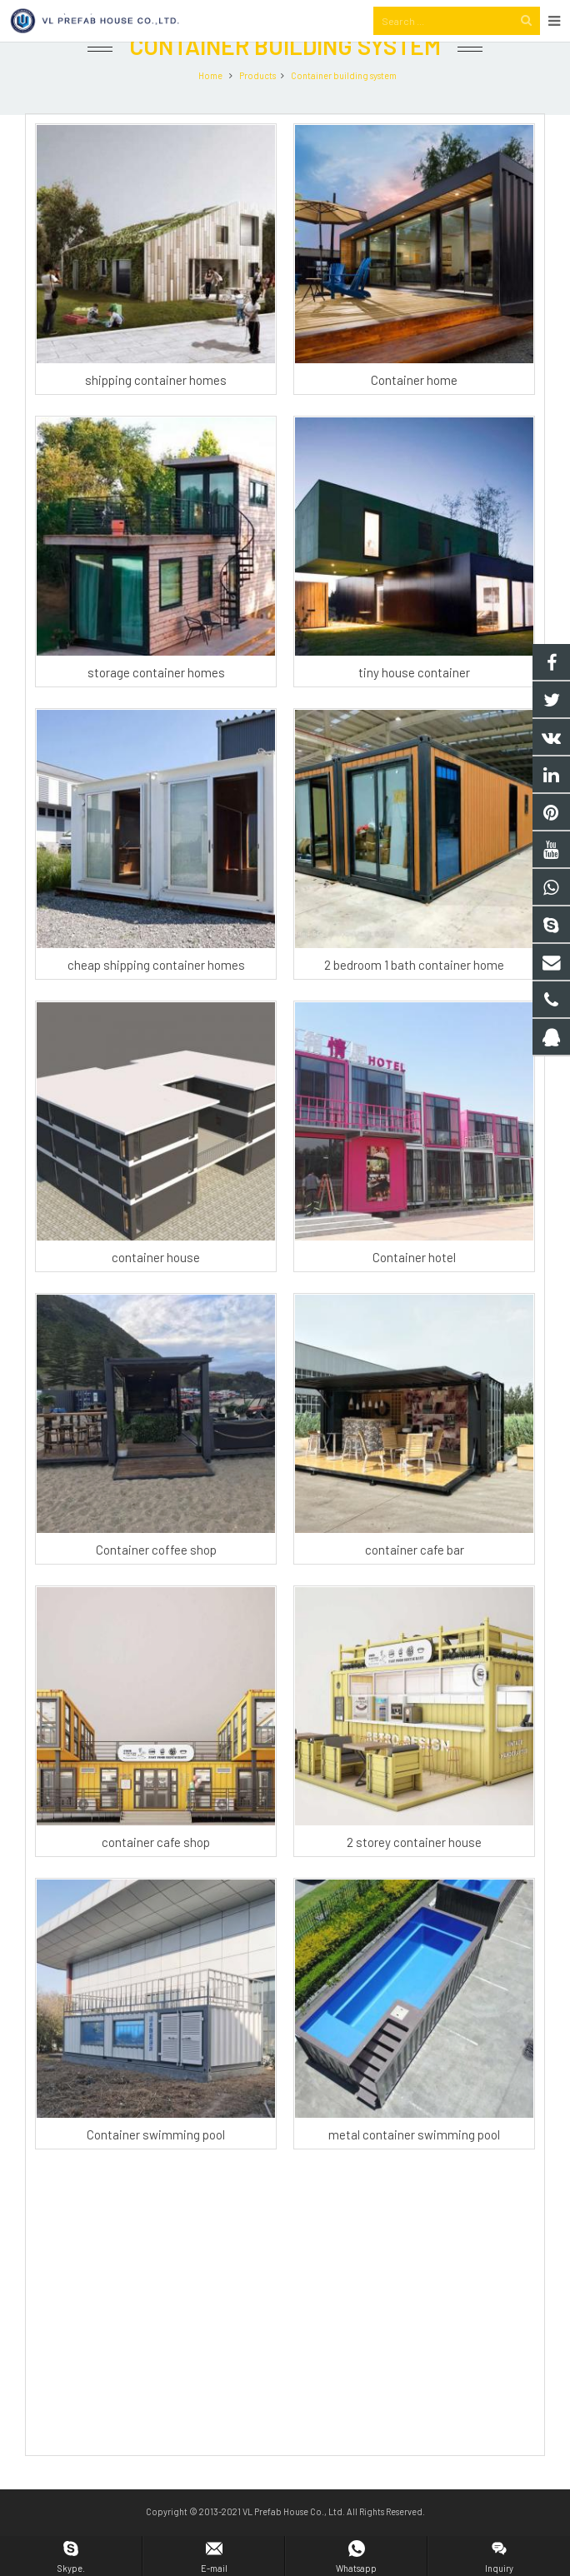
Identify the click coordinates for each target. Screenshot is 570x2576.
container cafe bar (414, 1584)
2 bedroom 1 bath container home (414, 999)
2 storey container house (414, 1877)
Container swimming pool (156, 2169)
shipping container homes (156, 414)
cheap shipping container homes (156, 999)
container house (156, 1292)
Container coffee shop (156, 1584)
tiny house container (414, 707)
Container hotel (414, 1292)
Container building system (285, 81)
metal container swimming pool (414, 2169)
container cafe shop (156, 1877)
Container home (414, 414)
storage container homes (156, 707)
